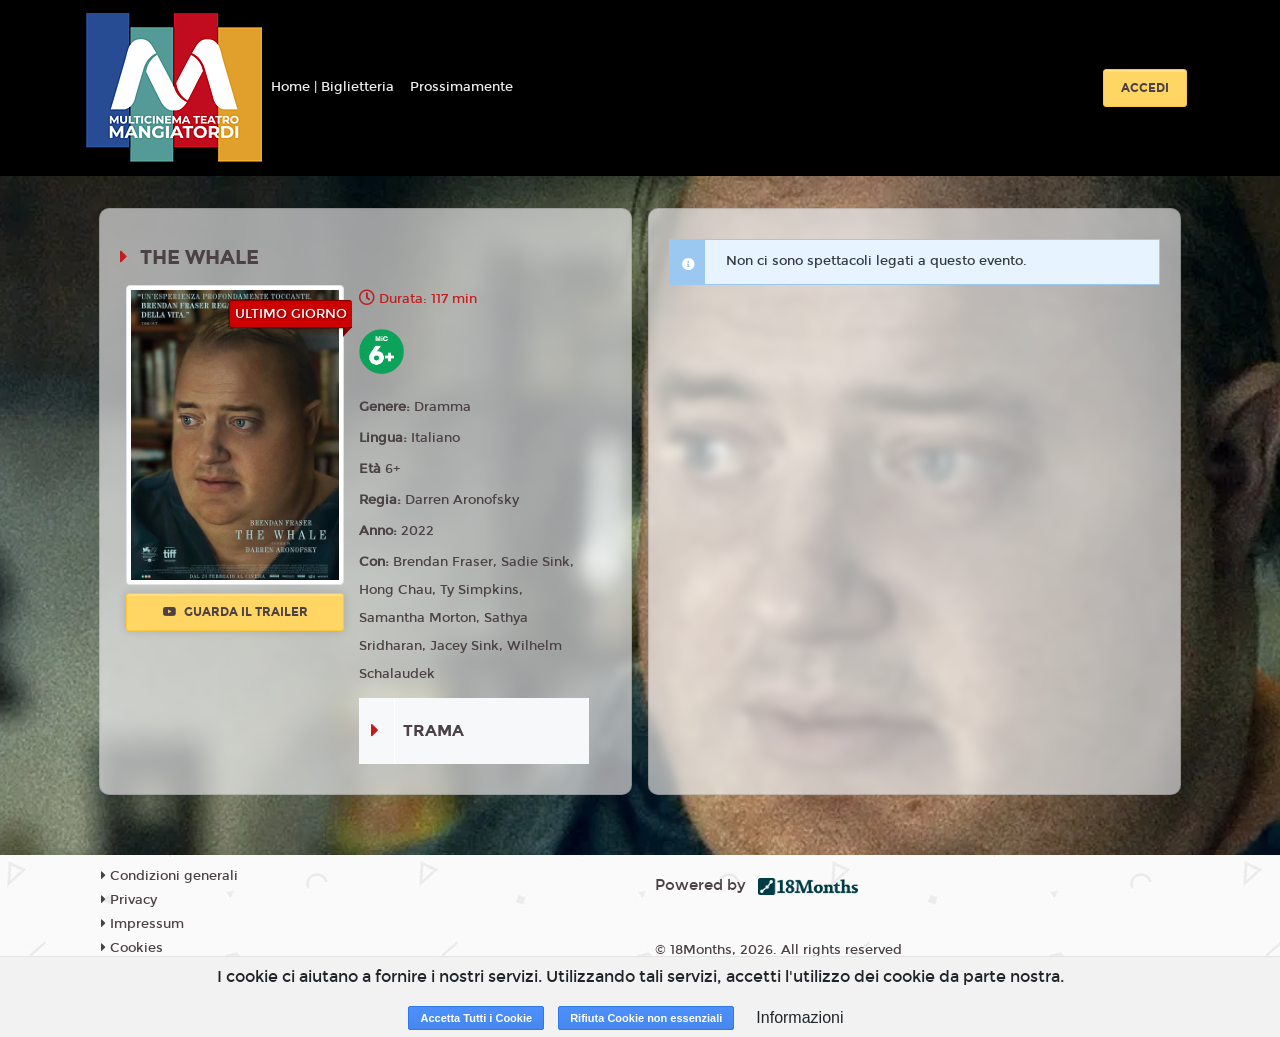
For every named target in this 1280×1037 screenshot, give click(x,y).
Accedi (1145, 88)
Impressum (142, 924)
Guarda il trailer (235, 612)
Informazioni (799, 1017)
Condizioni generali (169, 876)
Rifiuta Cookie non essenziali (646, 1018)
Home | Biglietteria (332, 87)
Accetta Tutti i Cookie (476, 1018)
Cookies (132, 948)
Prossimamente (461, 87)
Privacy (129, 900)
